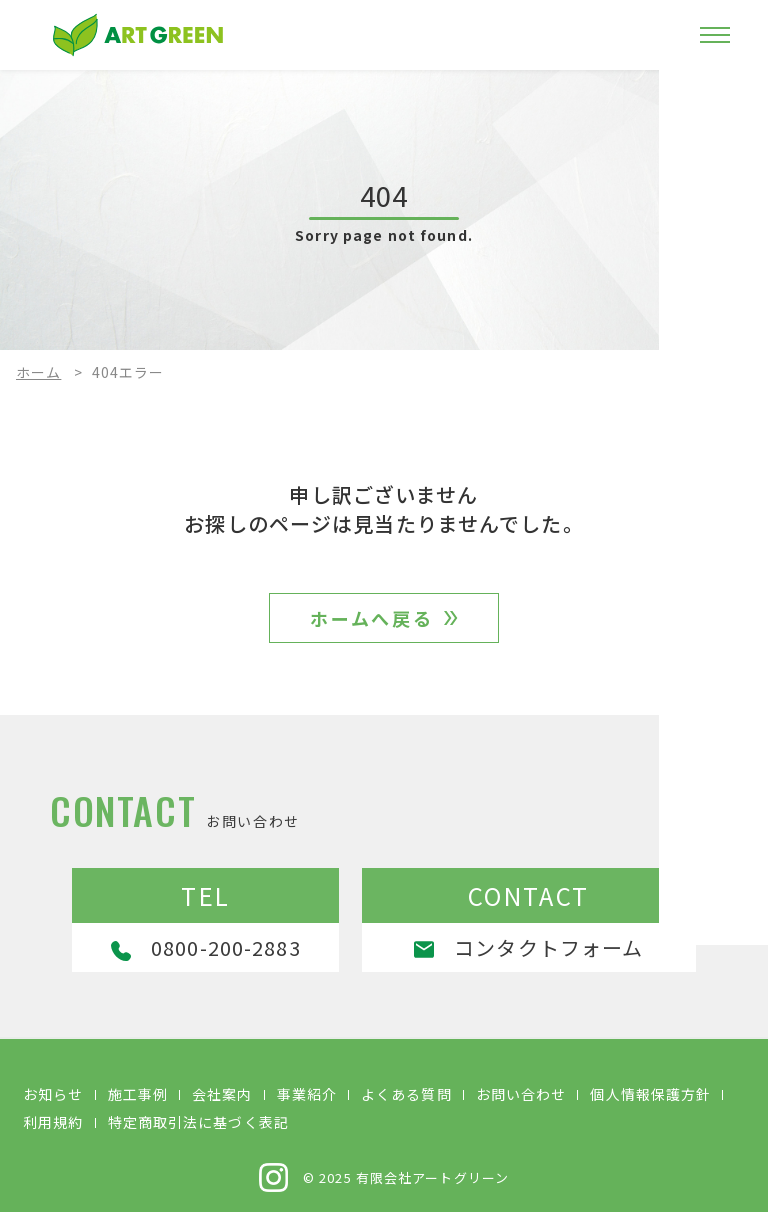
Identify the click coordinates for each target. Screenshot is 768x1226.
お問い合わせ (521, 1108)
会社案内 (222, 1108)
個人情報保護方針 (650, 1108)
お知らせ (53, 1108)
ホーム (38, 372)
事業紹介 (307, 1108)
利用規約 (53, 1136)
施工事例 (138, 1108)
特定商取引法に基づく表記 (198, 1136)
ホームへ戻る (372, 623)
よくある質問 (406, 1108)
